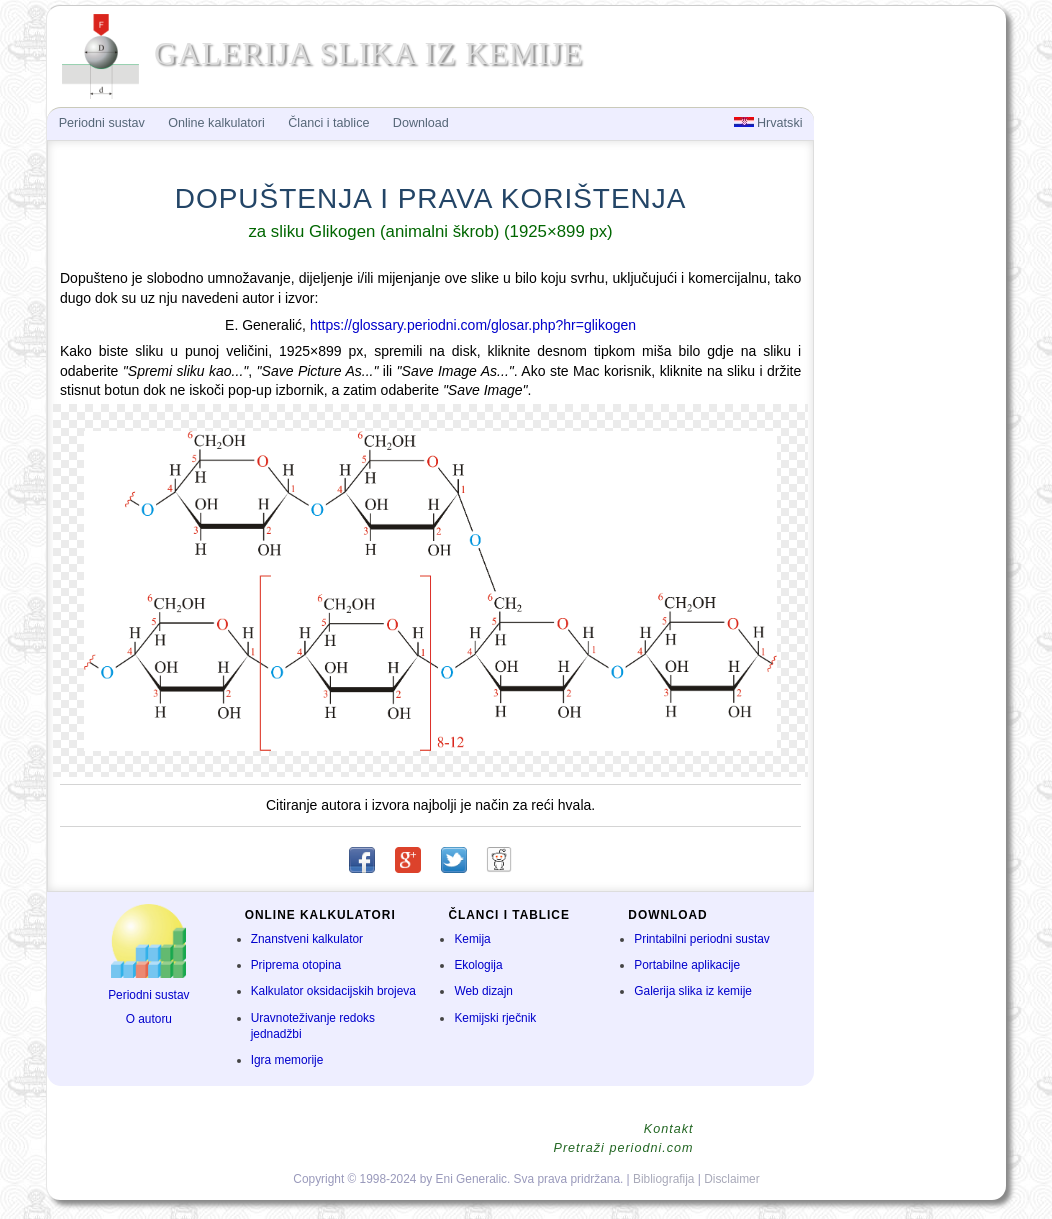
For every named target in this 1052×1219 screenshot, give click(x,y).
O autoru (149, 1019)
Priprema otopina (296, 965)
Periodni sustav (148, 995)
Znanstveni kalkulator (307, 939)
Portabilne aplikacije (687, 965)
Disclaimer (732, 1179)
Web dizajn (483, 991)
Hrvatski (768, 123)
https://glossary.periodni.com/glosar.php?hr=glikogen (473, 325)
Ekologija (478, 965)
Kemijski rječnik (495, 1018)
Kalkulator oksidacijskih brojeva (333, 991)
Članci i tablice (328, 123)
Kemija (472, 939)
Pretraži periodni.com (624, 1148)
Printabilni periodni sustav (702, 939)
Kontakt (669, 1129)
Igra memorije (287, 1060)
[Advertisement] (908, 436)
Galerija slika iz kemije (693, 991)
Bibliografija (663, 1179)
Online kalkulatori (216, 123)
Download (421, 123)
